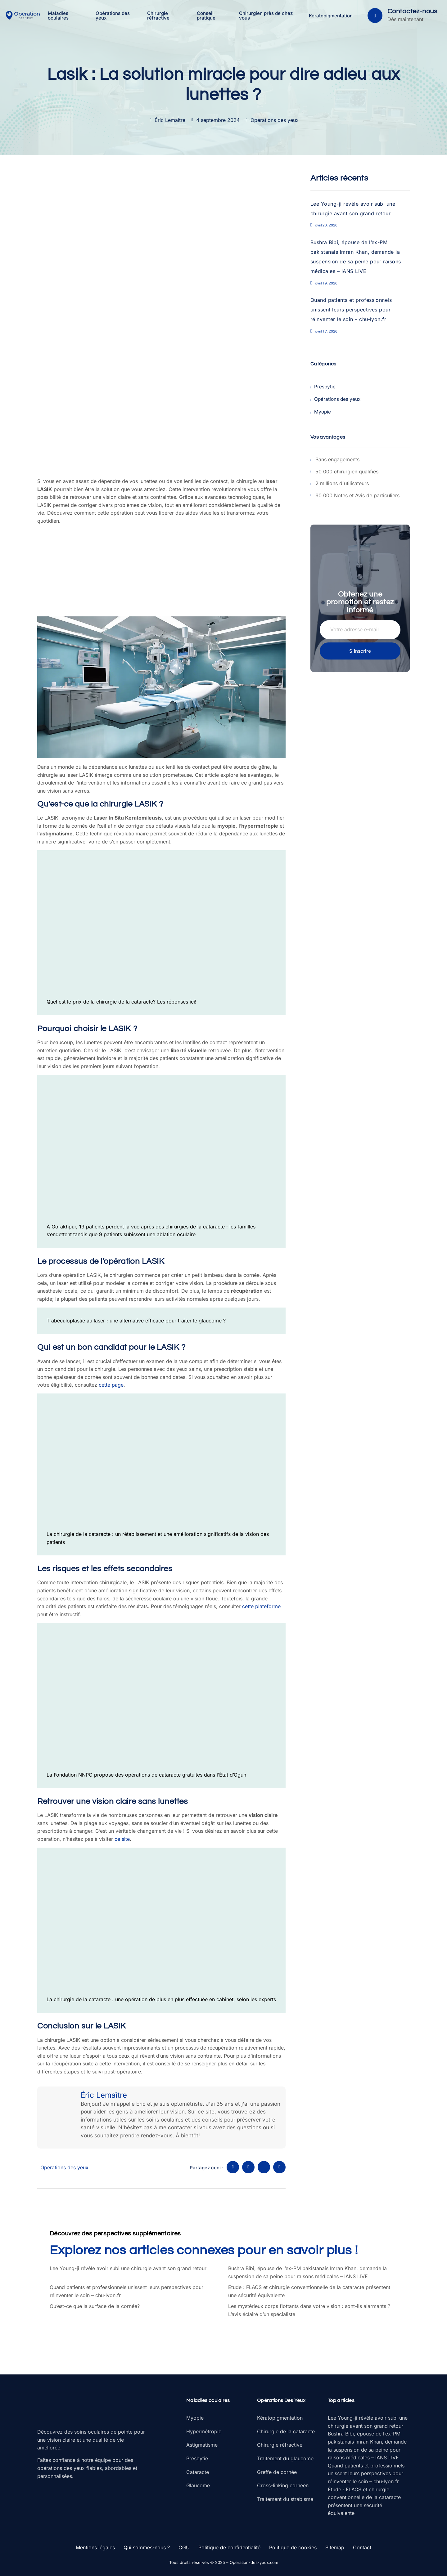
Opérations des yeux (114, 15)
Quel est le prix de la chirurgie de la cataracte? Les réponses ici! (121, 1002)
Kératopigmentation (330, 16)
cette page (111, 1385)
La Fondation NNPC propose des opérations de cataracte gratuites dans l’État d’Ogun (146, 1775)
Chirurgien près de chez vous (267, 15)
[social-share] (233, 2167)
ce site (122, 1839)
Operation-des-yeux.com (254, 2562)
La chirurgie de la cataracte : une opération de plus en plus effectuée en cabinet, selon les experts (161, 1999)
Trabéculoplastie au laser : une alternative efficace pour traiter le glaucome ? (136, 1320)
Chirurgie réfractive (159, 15)
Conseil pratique (207, 15)
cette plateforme (261, 1606)
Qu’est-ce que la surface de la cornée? (95, 2306)
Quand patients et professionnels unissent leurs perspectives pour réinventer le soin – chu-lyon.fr (351, 309)
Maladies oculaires (60, 15)
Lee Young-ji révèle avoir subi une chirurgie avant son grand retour (128, 2268)
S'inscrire (360, 650)
